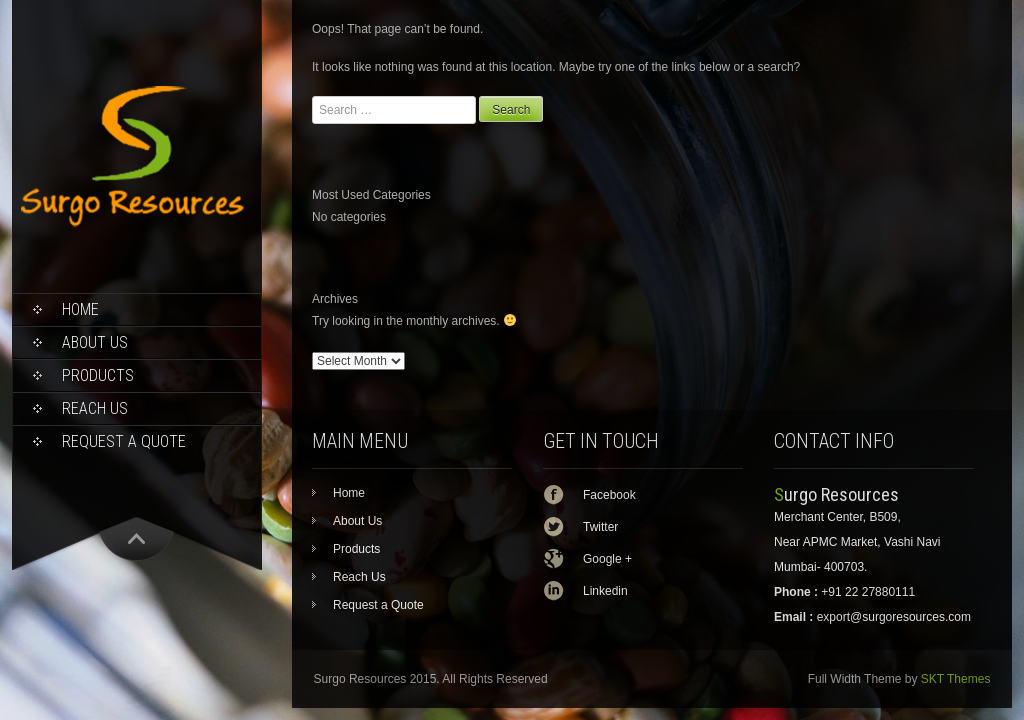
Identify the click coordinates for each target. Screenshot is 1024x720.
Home (80, 309)
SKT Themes (956, 679)
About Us (95, 342)
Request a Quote (124, 441)
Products (98, 375)
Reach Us (95, 408)
